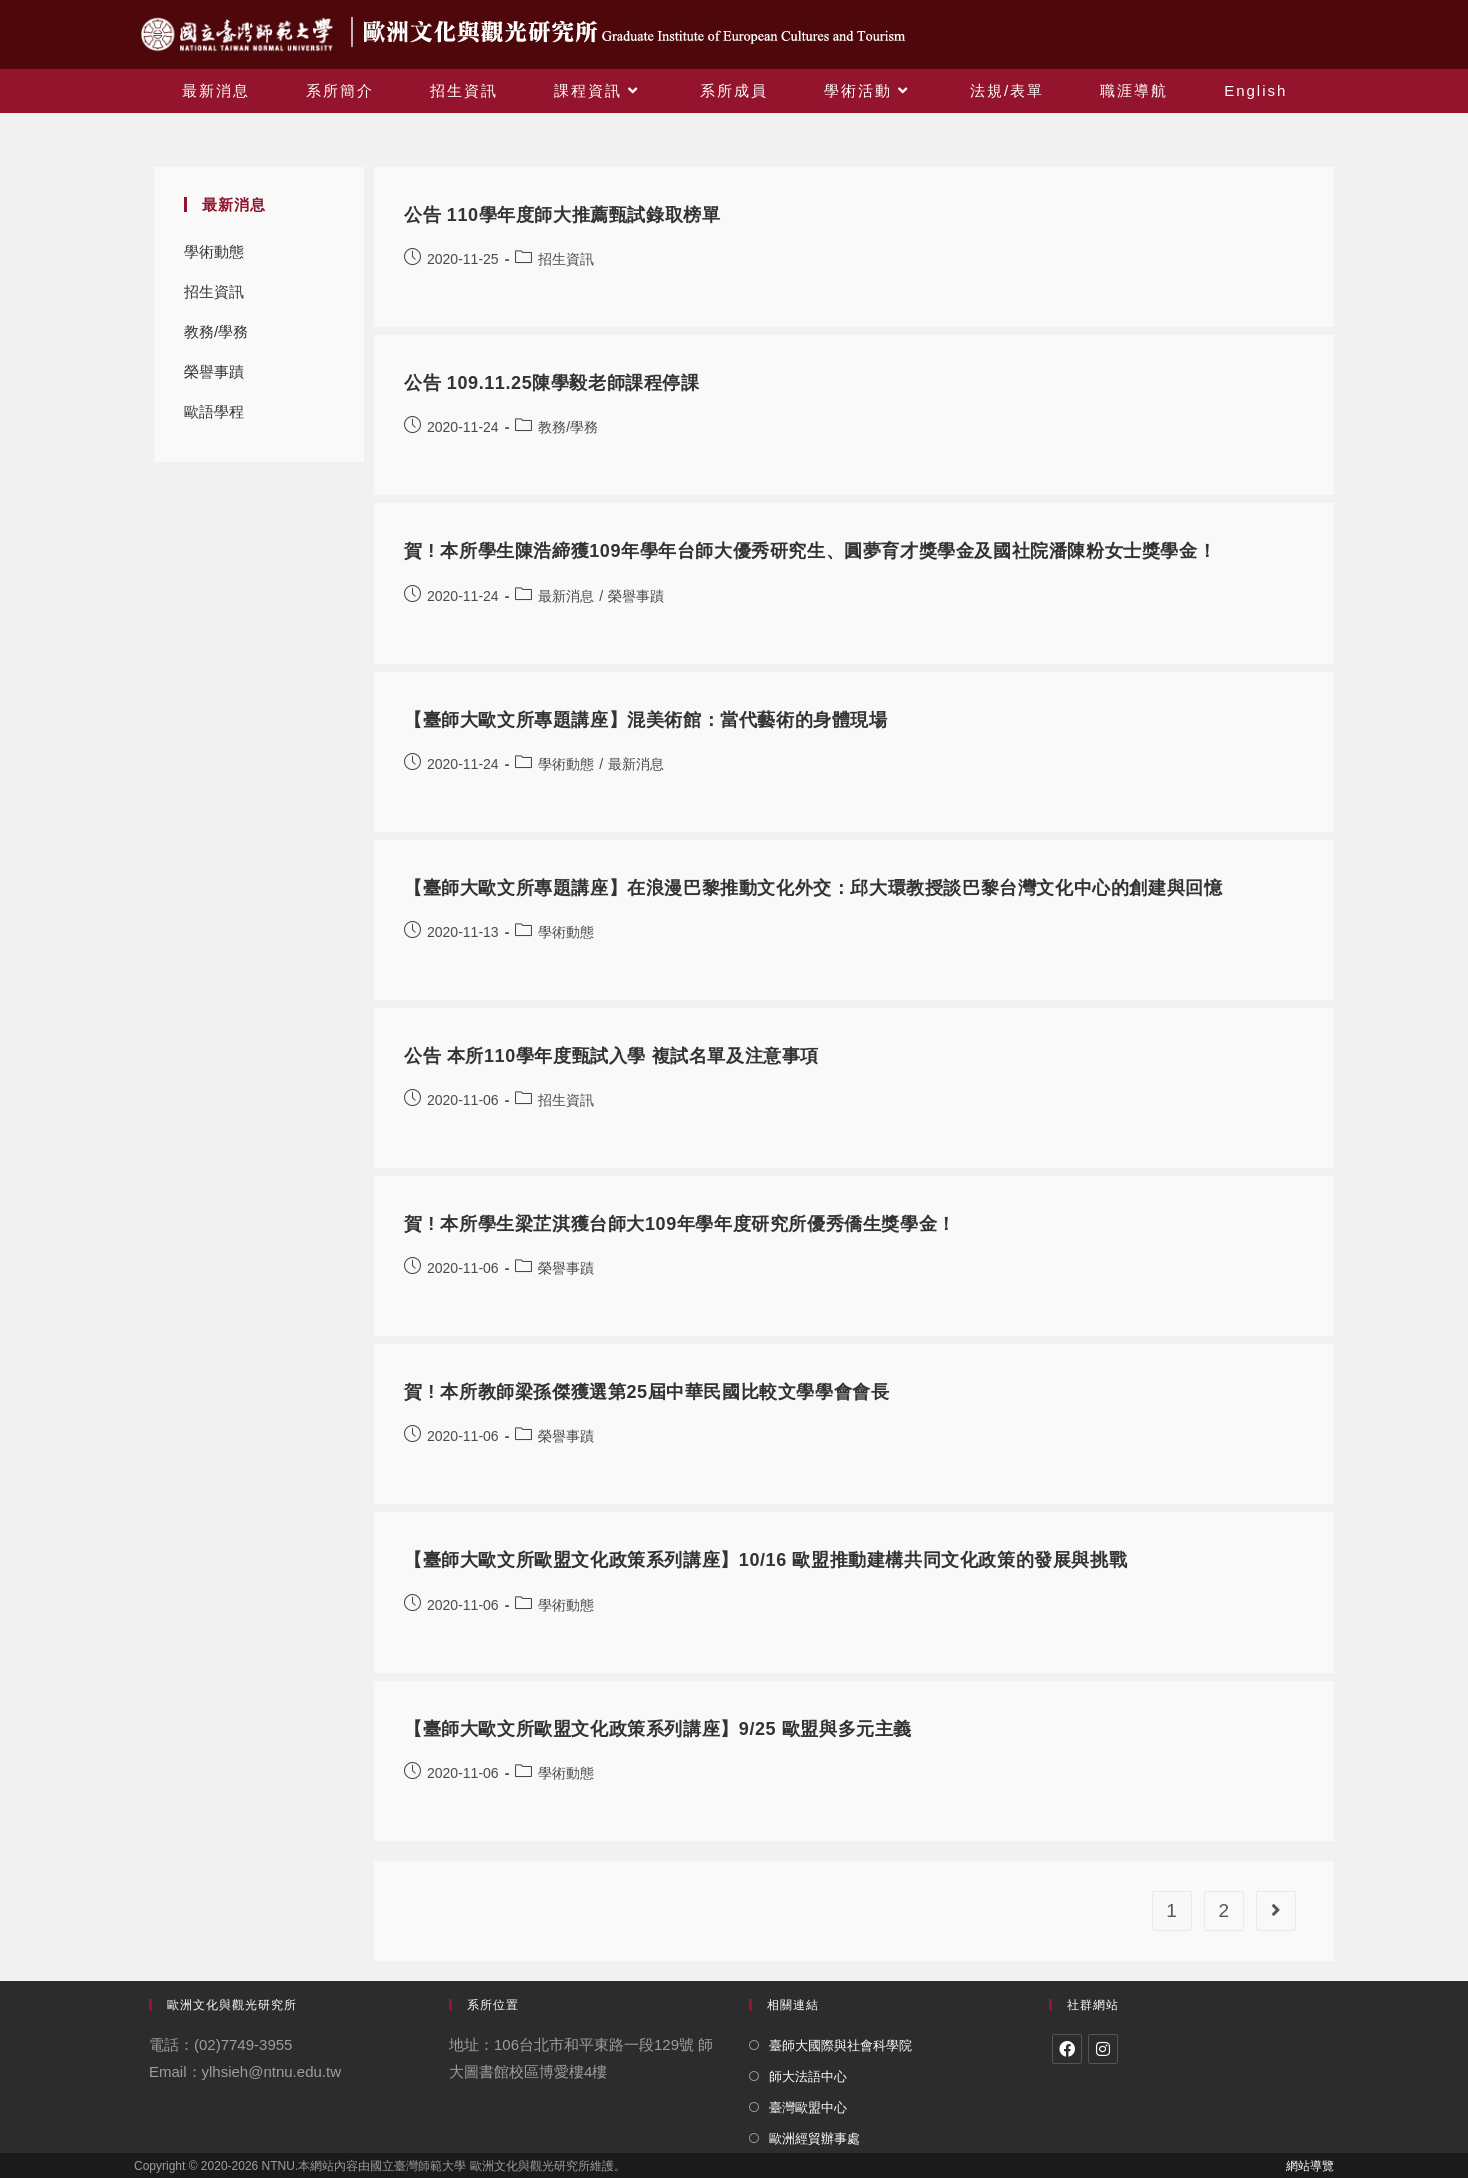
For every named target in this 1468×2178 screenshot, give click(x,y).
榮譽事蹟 (214, 371)
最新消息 (566, 596)
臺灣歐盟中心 (808, 2107)
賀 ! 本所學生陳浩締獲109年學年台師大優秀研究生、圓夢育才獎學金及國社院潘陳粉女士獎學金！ (810, 551)
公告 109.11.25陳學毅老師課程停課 (552, 383)
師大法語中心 (808, 2076)
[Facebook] (1067, 2049)
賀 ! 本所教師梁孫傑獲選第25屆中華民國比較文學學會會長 (646, 1392)
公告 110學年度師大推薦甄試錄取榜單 (562, 215)
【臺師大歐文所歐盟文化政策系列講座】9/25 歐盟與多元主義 (658, 1729)
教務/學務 (216, 331)
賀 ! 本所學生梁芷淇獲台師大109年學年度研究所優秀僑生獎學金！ (680, 1224)
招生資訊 (214, 291)
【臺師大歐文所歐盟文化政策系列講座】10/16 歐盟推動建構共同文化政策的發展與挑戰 (765, 1560)
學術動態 (214, 251)
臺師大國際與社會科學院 (840, 2045)
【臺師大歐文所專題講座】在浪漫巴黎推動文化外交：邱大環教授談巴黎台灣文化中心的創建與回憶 (813, 888)
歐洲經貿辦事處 (814, 2138)
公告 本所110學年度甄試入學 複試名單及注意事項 (611, 1056)
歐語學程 (214, 411)
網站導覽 (1310, 2166)
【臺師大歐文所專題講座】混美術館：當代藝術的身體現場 (646, 720)
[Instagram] (1103, 2049)
